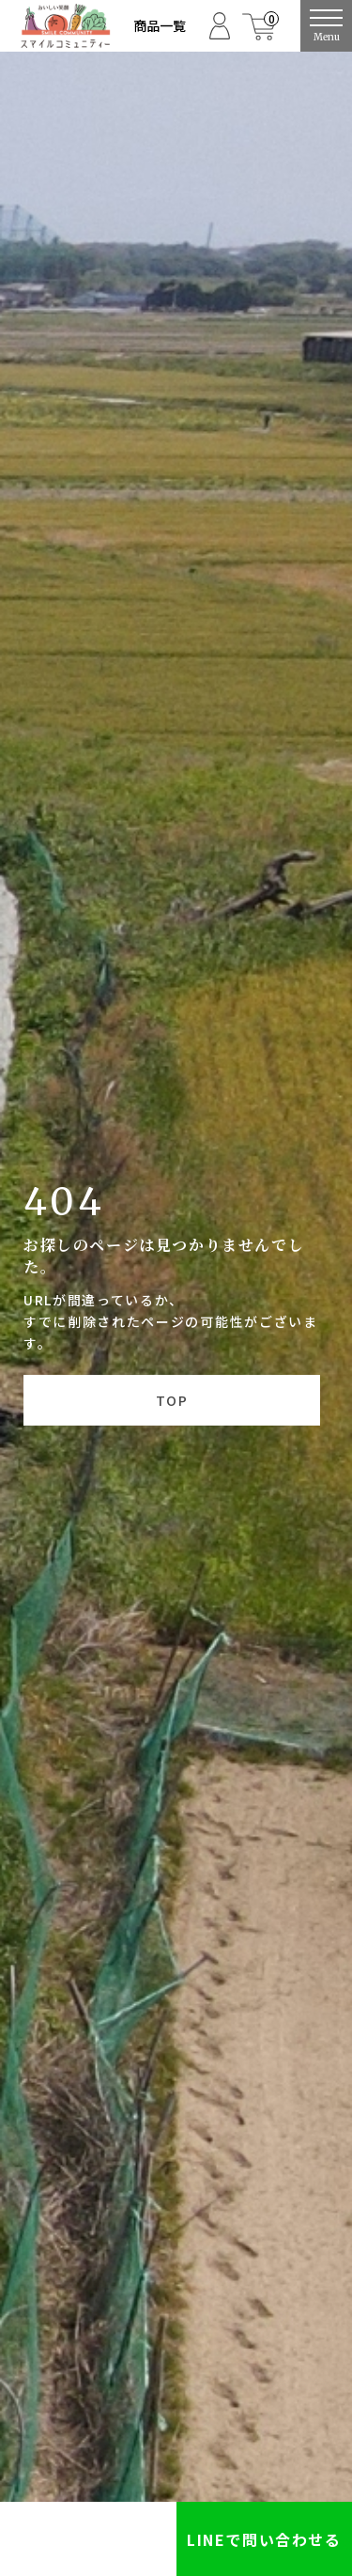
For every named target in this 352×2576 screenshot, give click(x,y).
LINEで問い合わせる (264, 2539)
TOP (172, 1400)
